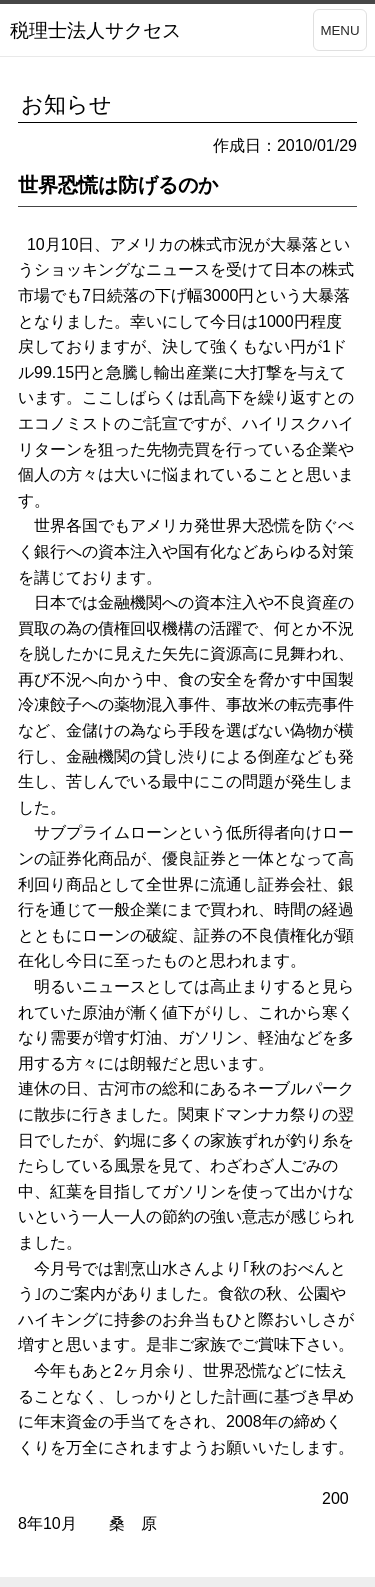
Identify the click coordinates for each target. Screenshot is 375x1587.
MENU (339, 30)
